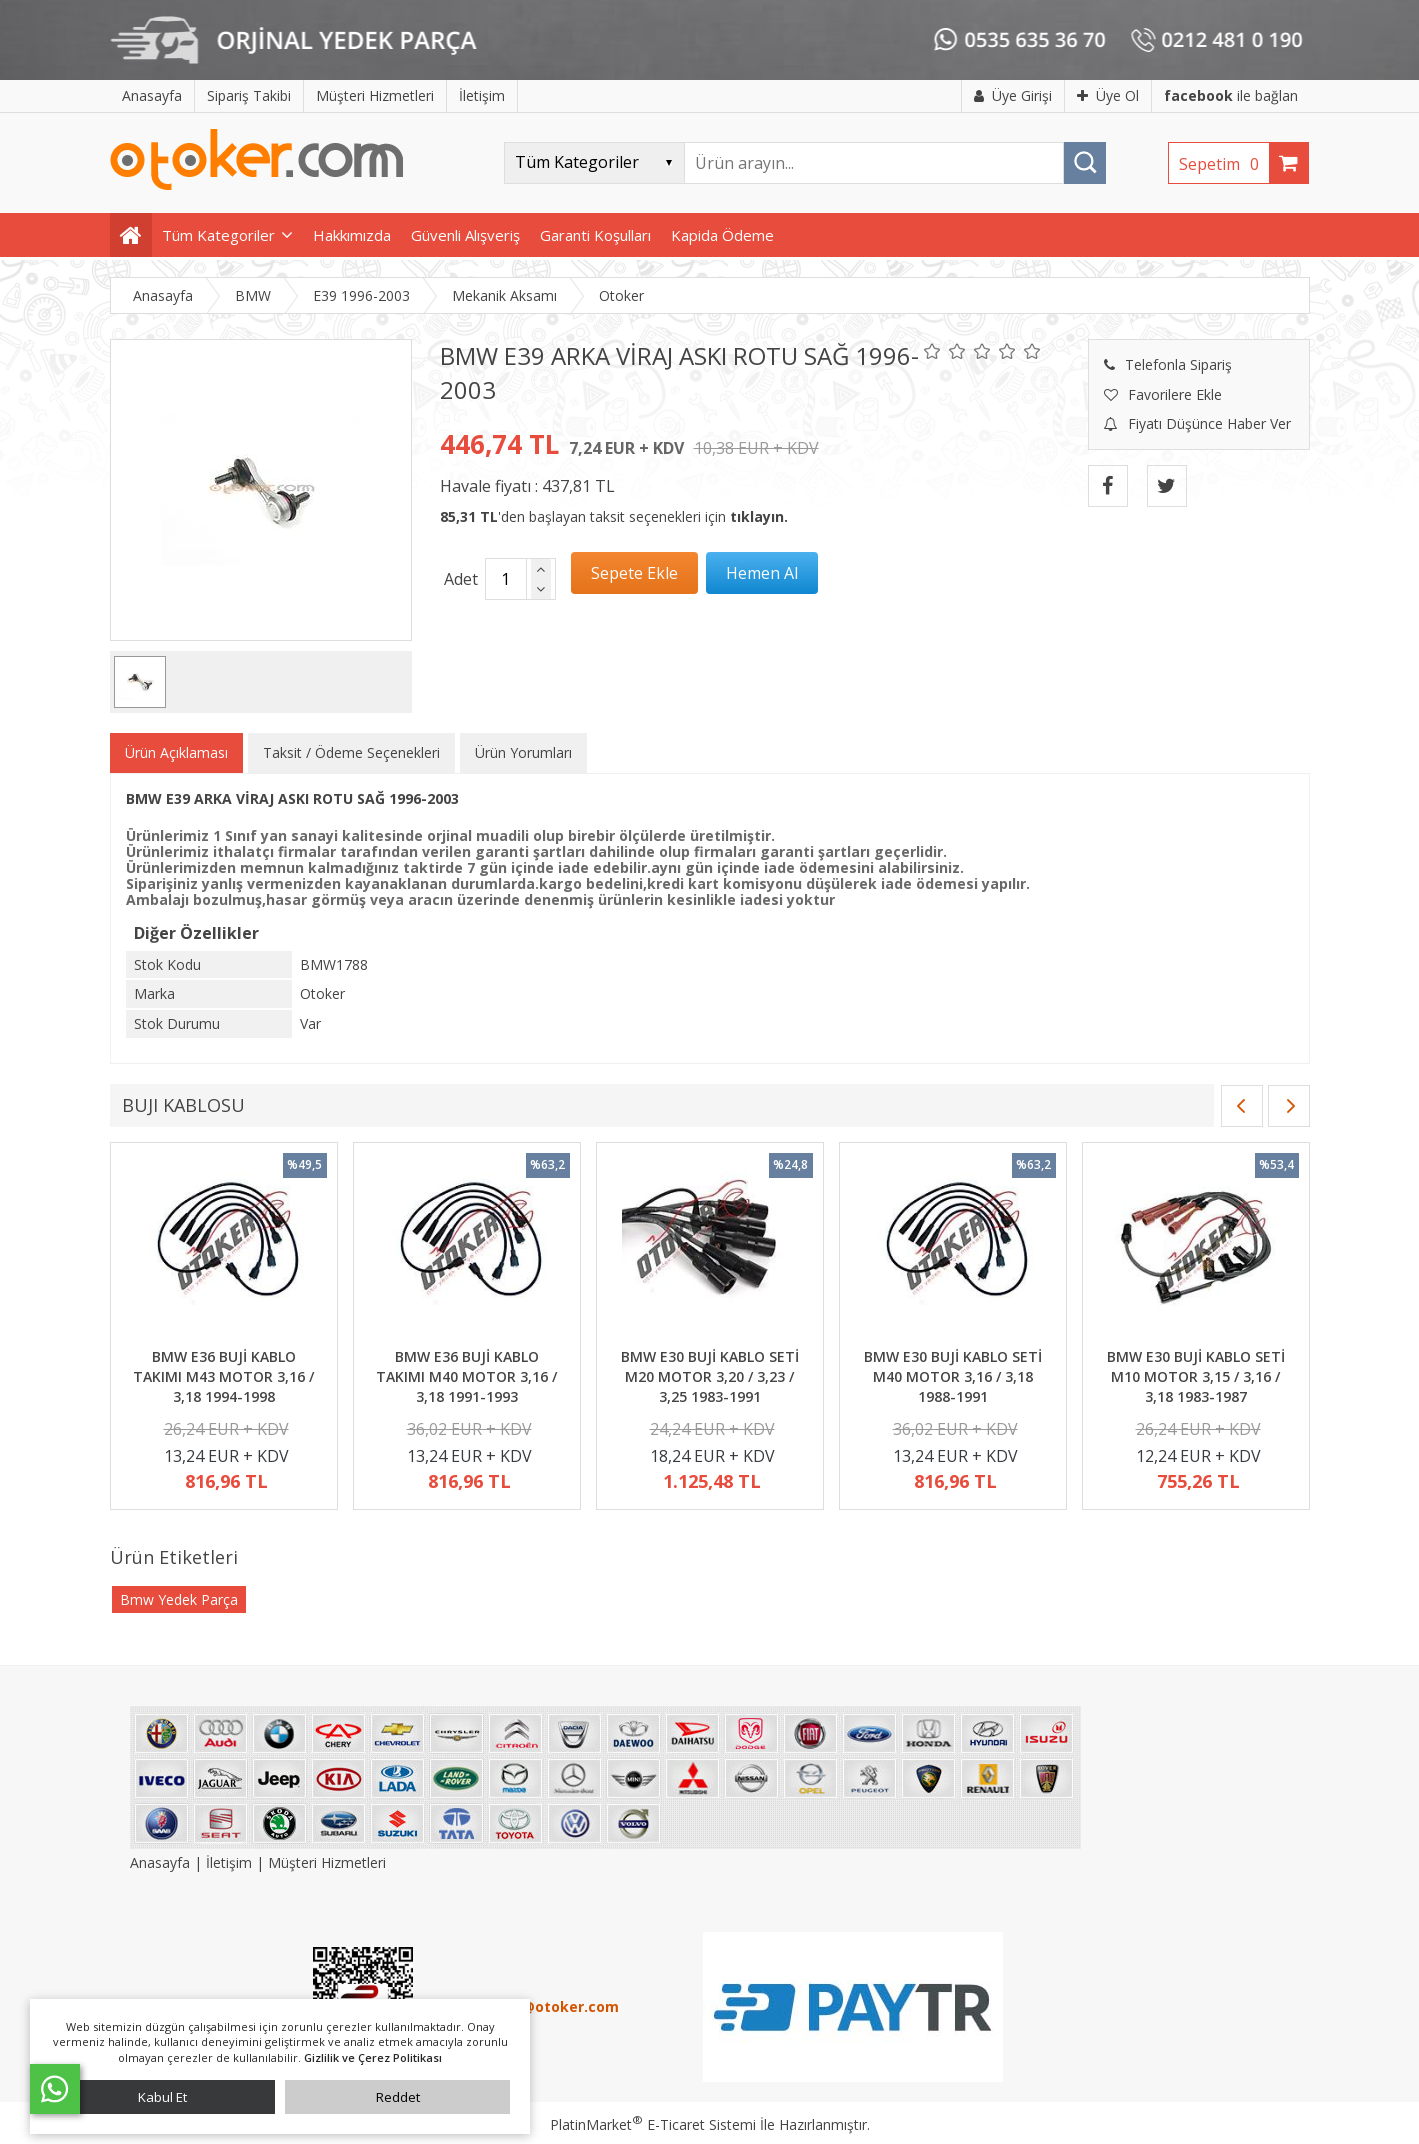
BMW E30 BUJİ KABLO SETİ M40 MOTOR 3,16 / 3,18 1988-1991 (953, 1376)
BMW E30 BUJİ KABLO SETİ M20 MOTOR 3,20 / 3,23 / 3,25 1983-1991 (710, 1376)
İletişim (229, 1862)
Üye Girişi (1013, 95)
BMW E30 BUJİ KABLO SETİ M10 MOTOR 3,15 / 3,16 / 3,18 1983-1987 (1196, 1376)
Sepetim (1224, 164)
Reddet (398, 2097)
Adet (461, 579)
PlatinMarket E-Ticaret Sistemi (653, 2124)
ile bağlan (1231, 95)
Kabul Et (162, 2097)
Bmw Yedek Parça (179, 1599)
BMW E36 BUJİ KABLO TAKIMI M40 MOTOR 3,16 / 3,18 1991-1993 (466, 1376)
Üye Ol (1108, 95)
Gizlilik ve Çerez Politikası (373, 2057)
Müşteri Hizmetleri (327, 1862)
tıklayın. (759, 516)
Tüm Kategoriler (218, 235)
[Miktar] (506, 579)
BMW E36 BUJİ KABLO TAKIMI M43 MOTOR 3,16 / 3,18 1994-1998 (223, 1376)
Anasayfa (162, 1862)
